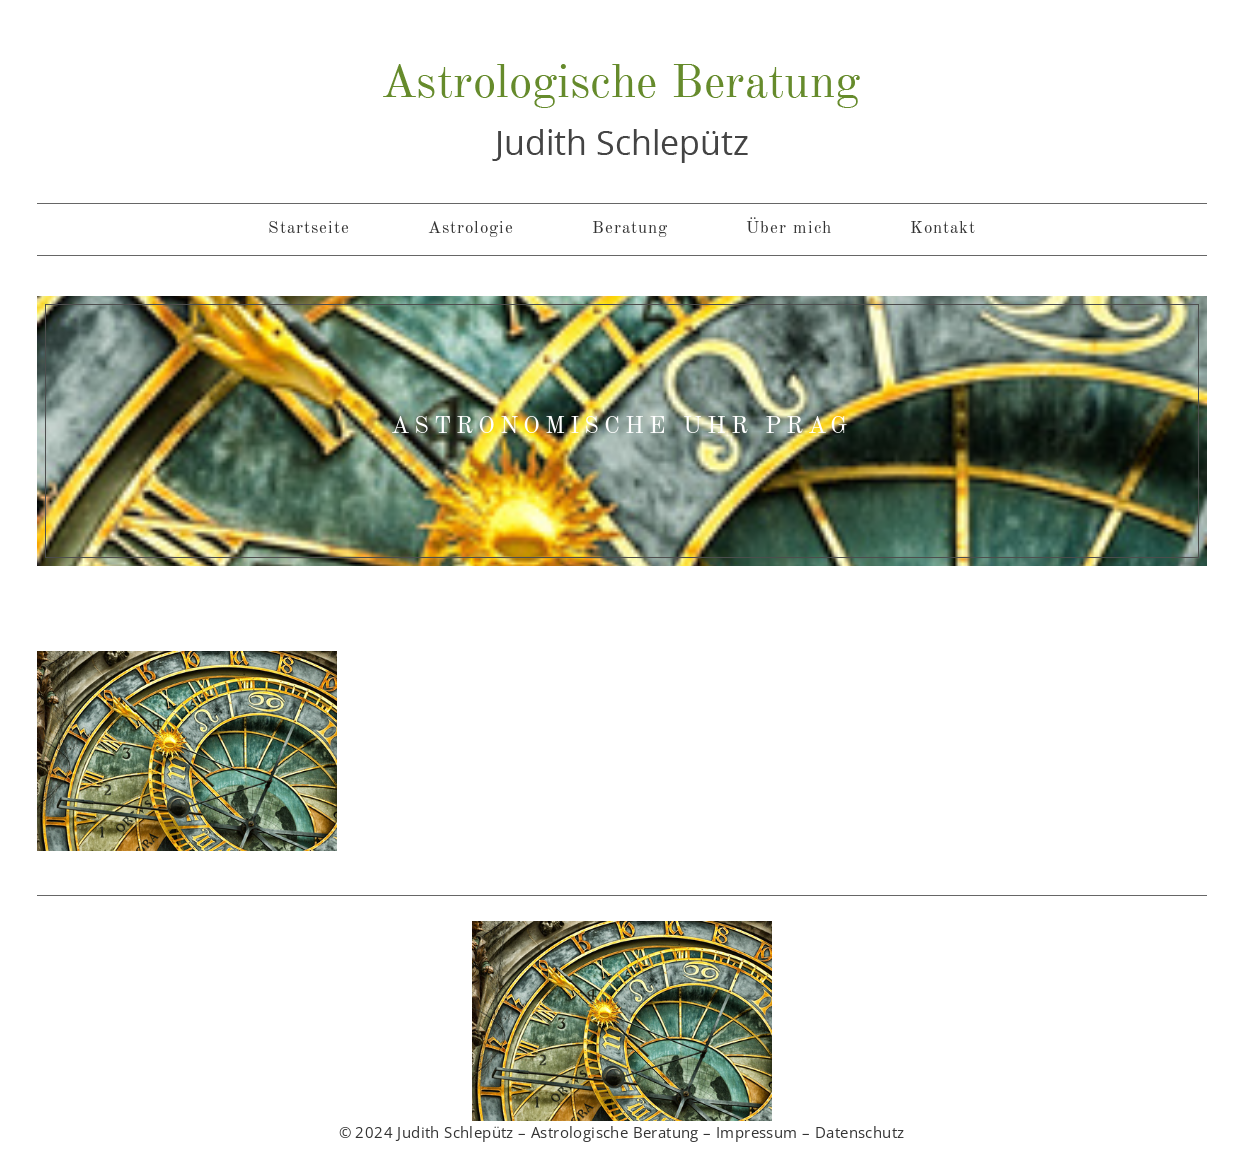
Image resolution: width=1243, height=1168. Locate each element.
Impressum (757, 1132)
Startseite (309, 228)
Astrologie (471, 228)
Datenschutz (859, 1132)
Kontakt (943, 228)
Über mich (789, 228)
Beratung (630, 228)
